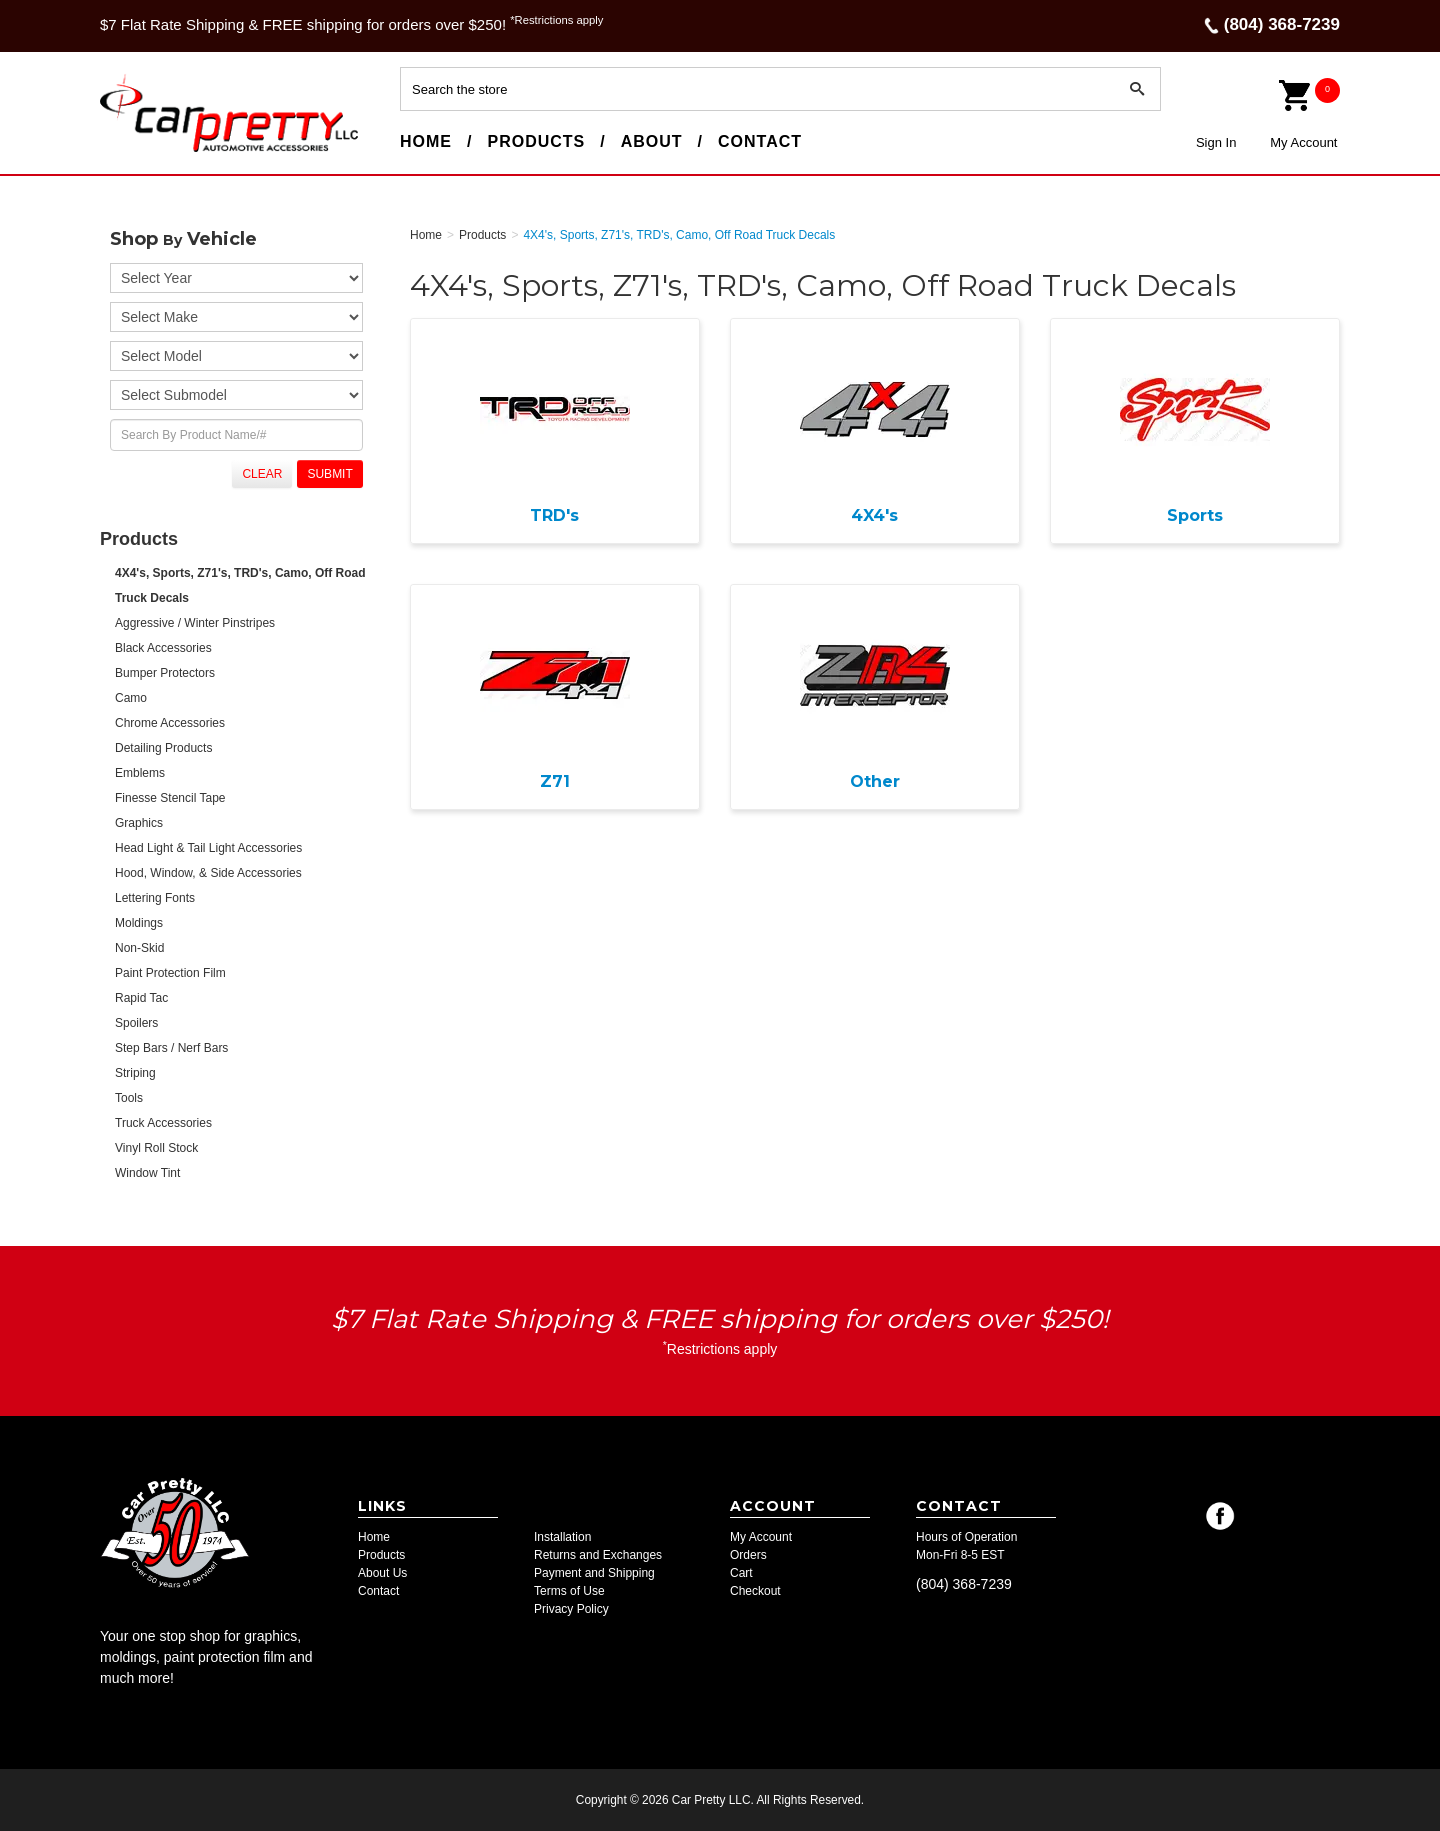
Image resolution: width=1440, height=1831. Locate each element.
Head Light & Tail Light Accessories (208, 848)
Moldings (139, 923)
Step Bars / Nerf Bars (171, 1048)
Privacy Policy (571, 1609)
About (652, 141)
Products (536, 141)
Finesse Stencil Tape (170, 798)
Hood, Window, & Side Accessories (208, 873)
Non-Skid (139, 948)
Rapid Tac (141, 998)
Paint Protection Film (170, 973)
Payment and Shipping (594, 1573)
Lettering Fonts (155, 898)
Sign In (1216, 142)
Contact (760, 141)
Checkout (755, 1591)
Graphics (139, 823)
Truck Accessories (163, 1123)
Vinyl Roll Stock (156, 1148)
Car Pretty (136, 151)
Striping (135, 1073)
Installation (562, 1537)
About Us (382, 1573)
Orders (748, 1555)
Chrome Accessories (170, 723)
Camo (131, 698)
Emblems (140, 773)
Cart (741, 1573)
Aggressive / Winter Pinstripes (195, 623)
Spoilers (136, 1023)
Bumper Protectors (165, 673)
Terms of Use (569, 1591)
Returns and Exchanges (598, 1555)
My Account (1303, 142)
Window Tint (147, 1173)
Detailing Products (163, 748)
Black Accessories (163, 648)
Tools (129, 1098)
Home (426, 141)
